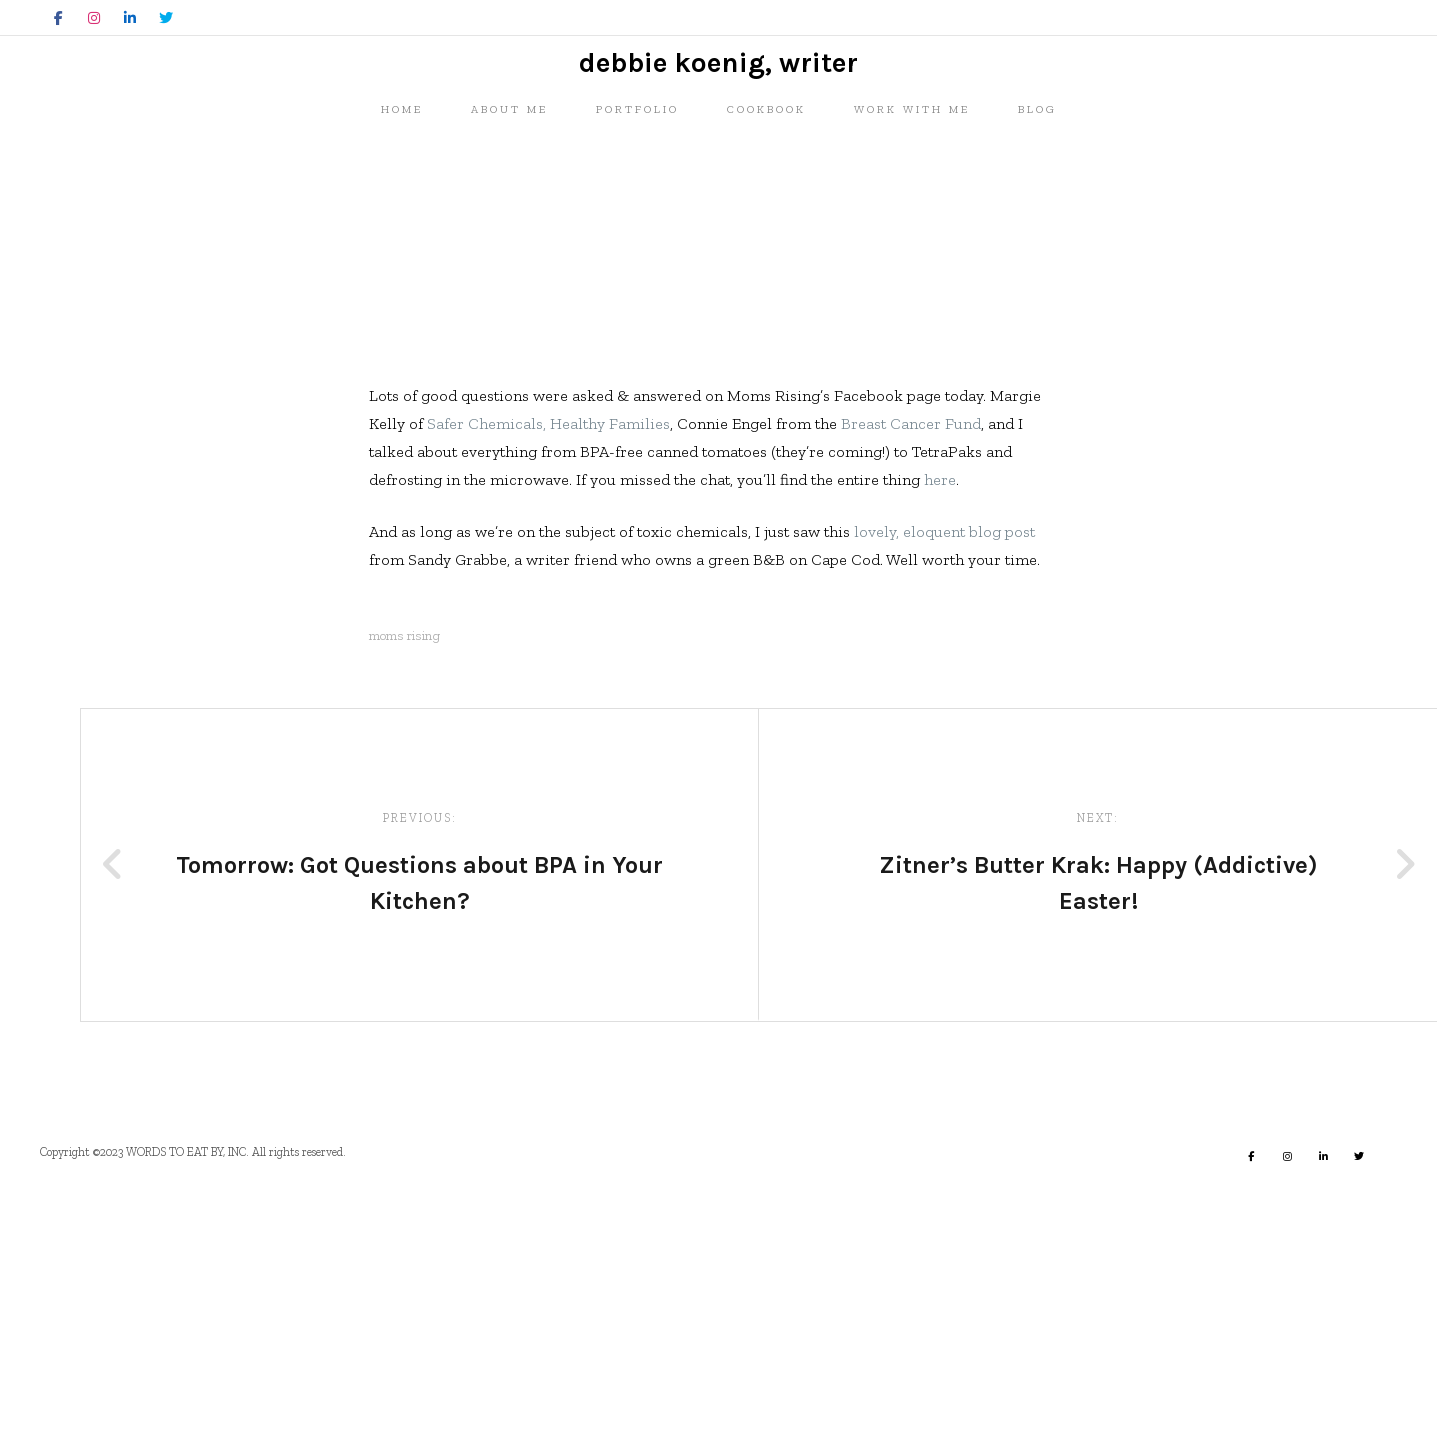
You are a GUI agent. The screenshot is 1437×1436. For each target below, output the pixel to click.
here (940, 713)
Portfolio (637, 236)
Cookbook (766, 236)
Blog (1037, 236)
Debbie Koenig (324, 522)
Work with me (912, 236)
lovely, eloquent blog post (944, 765)
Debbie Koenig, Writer (718, 160)
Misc (256, 415)
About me (509, 236)
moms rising (404, 869)
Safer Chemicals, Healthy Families (548, 657)
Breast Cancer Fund (911, 657)
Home (402, 236)
